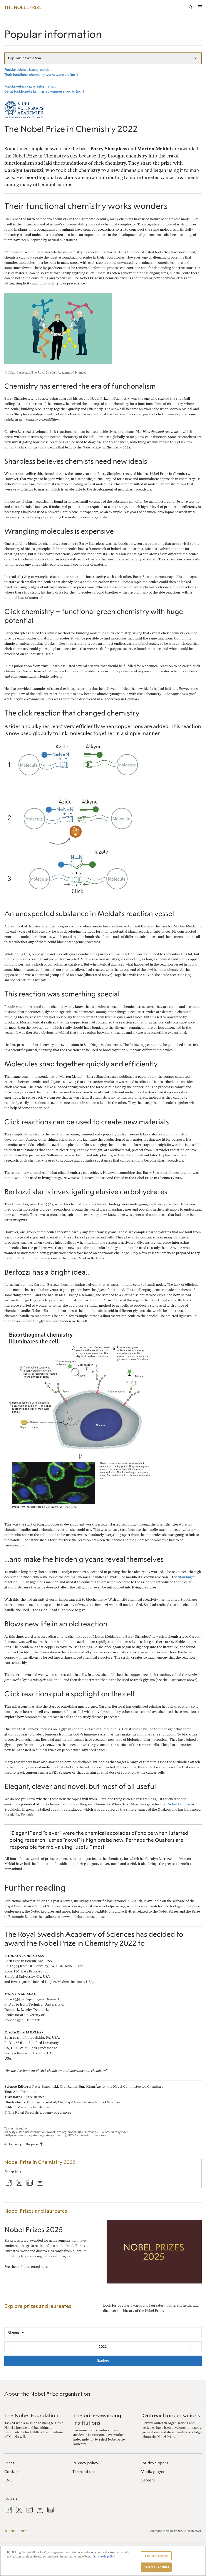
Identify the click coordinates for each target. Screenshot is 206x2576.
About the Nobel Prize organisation (47, 2394)
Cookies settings (156, 2555)
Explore (103, 2361)
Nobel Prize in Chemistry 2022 (39, 2162)
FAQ (8, 2480)
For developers (154, 2463)
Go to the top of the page (21, 2144)
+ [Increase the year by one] (196, 2346)
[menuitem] (34, 2463)
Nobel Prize (16, 2531)
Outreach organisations (171, 2415)
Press (9, 2463)
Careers (148, 2480)
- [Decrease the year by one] (9, 2346)
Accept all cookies (156, 2567)
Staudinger (186, 1577)
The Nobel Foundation (31, 2415)
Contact (11, 2471)
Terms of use (83, 2471)
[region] (103, 2561)
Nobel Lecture (179, 1804)
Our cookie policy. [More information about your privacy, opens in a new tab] (104, 2556)
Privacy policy (85, 2463)
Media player (153, 2471)
